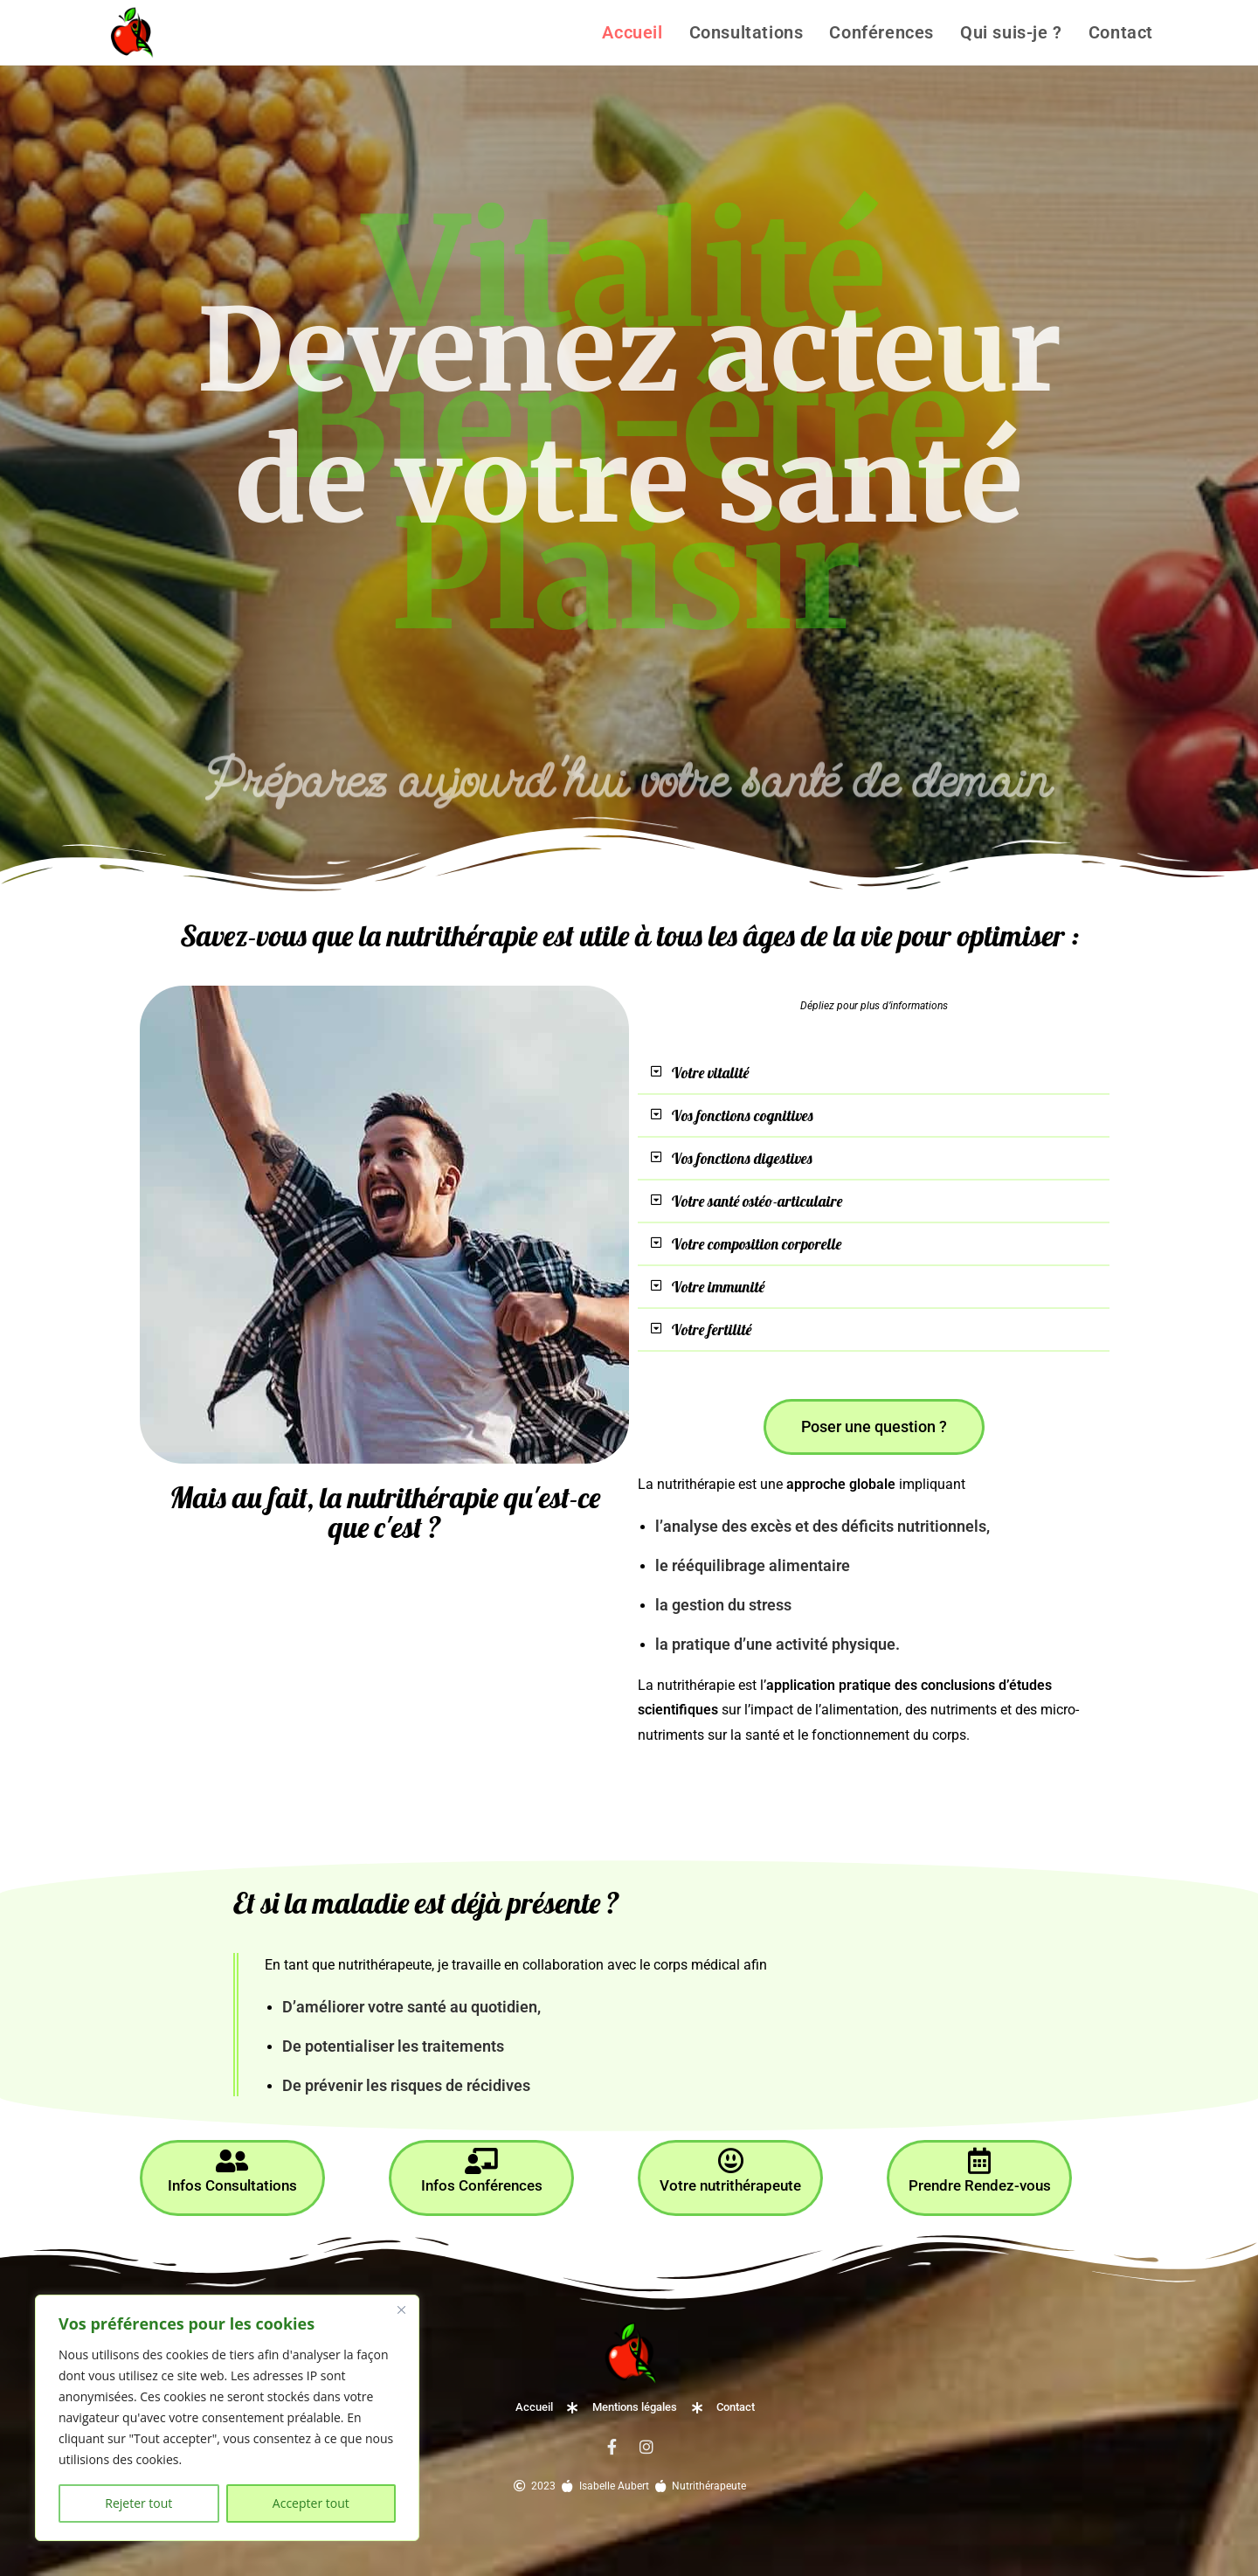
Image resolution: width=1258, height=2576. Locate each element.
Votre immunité (730, 1269)
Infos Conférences (481, 2166)
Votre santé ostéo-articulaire (776, 1189)
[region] (227, 2418)
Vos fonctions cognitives (758, 1109)
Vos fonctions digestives (757, 1149)
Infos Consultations (232, 2166)
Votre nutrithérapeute (730, 2166)
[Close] (401, 2309)
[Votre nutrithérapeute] (730, 2142)
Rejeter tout (138, 2503)
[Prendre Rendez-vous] (979, 2142)
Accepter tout (311, 2503)
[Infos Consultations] (232, 2142)
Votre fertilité (720, 1310)
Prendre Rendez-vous (979, 2166)
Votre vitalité (720, 1068)
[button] (873, 1072)
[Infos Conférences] (481, 2142)
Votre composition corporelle (776, 1229)
